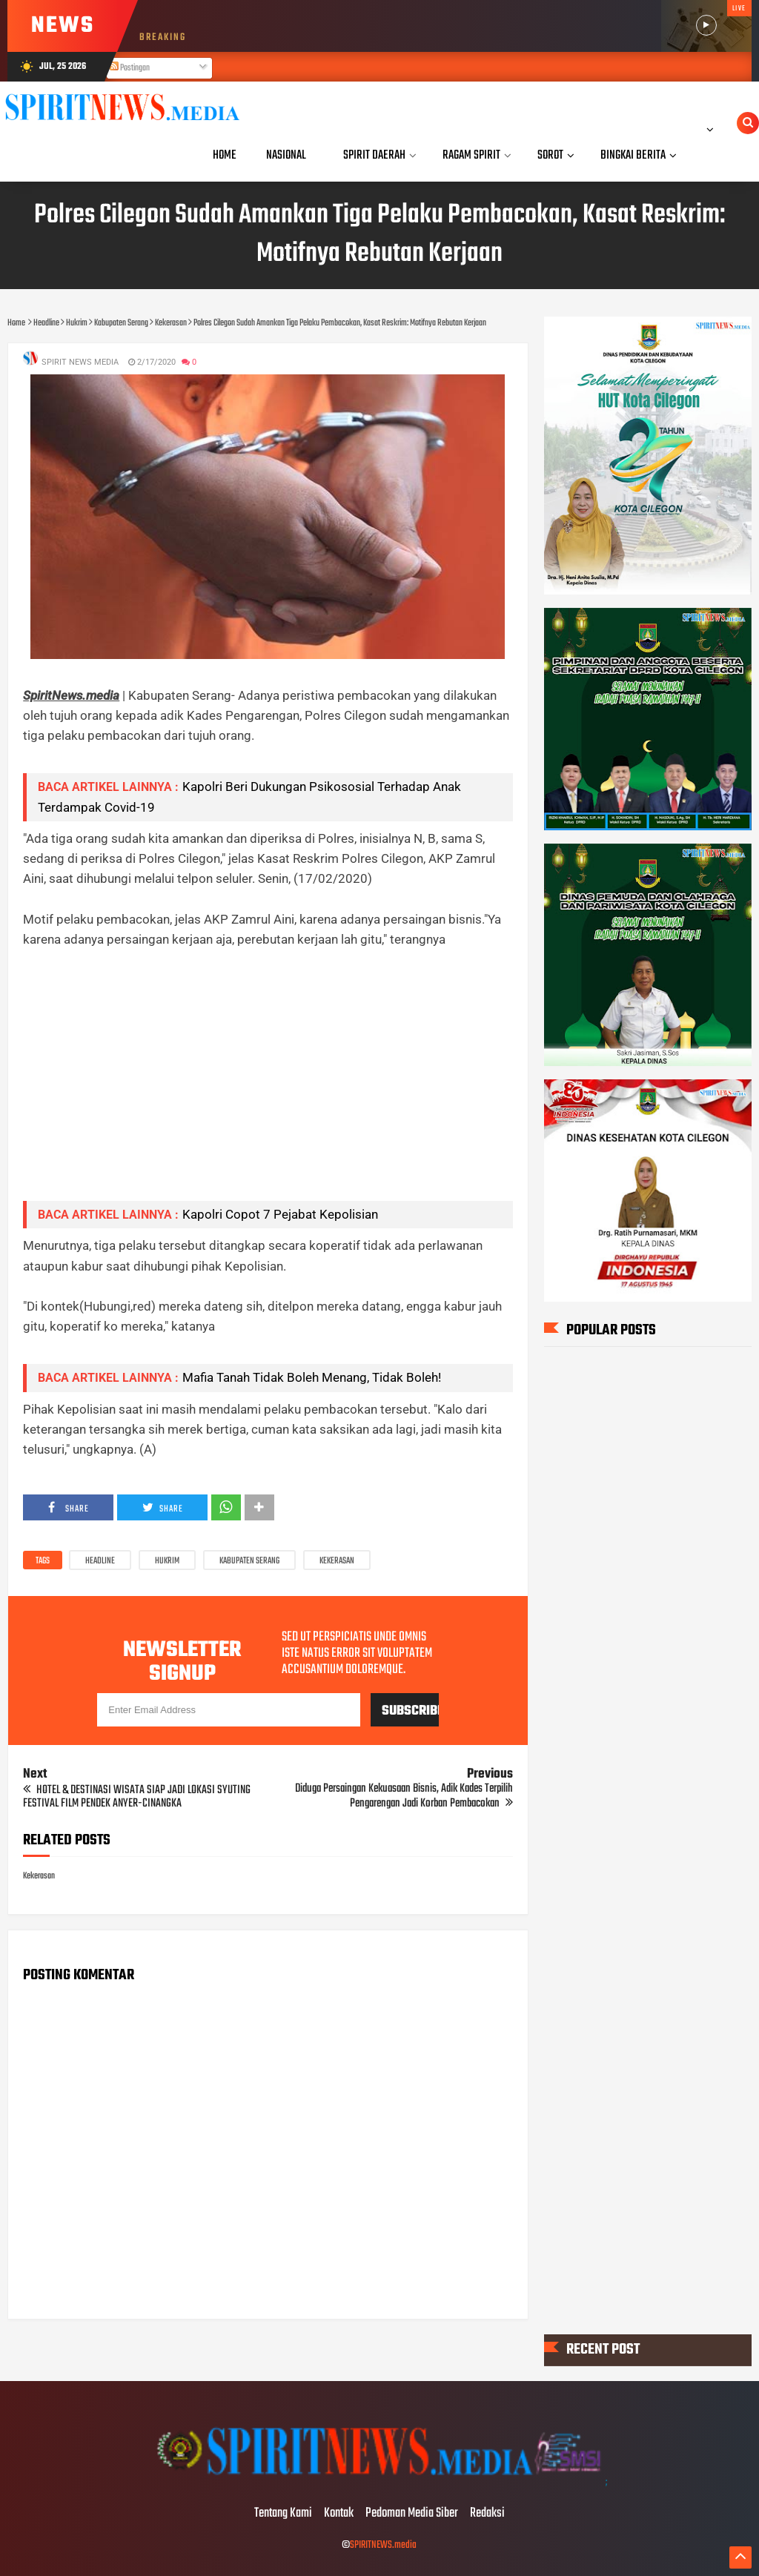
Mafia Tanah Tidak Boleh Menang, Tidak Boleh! (311, 1377)
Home (224, 155)
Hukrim (167, 1561)
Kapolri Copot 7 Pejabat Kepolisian (280, 1214)
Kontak (339, 2514)
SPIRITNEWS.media (383, 2545)
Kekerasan (336, 1561)
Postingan (130, 68)
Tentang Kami (283, 2514)
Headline (100, 1561)
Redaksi (487, 2514)
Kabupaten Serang (249, 1561)
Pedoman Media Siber (411, 2514)
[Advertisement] (267, 1085)
